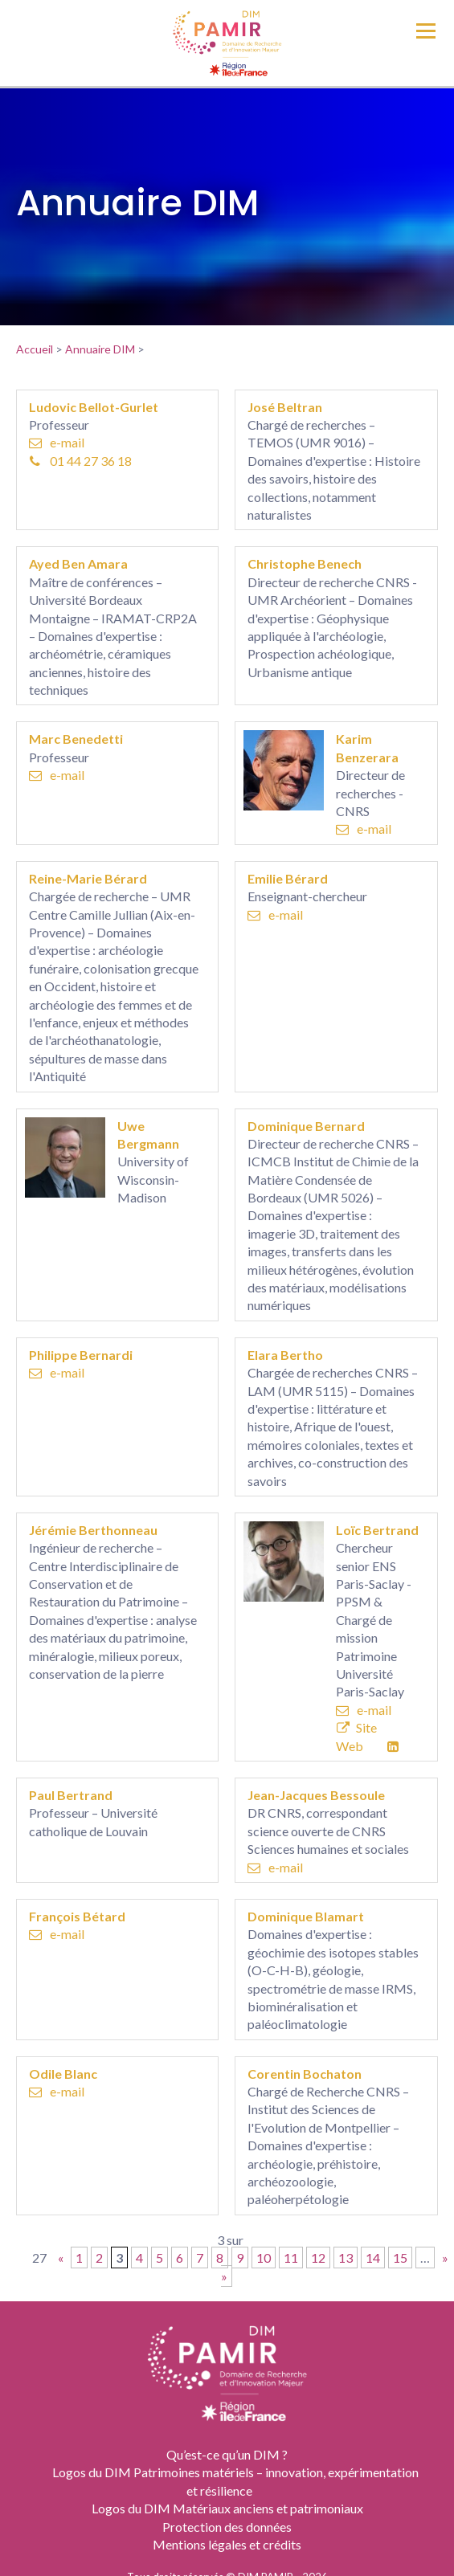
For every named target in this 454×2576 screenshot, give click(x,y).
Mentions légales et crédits (227, 2544)
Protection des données (227, 2526)
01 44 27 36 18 (81, 460)
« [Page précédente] (60, 2257)
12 (318, 2257)
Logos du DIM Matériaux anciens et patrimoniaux (227, 2508)
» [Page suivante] (445, 2257)
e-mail (56, 442)
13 (345, 2257)
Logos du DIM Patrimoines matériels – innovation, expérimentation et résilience (235, 2480)
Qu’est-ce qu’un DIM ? (227, 2454)
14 (373, 2257)
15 (400, 2257)
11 (291, 2257)
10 (263, 2257)
